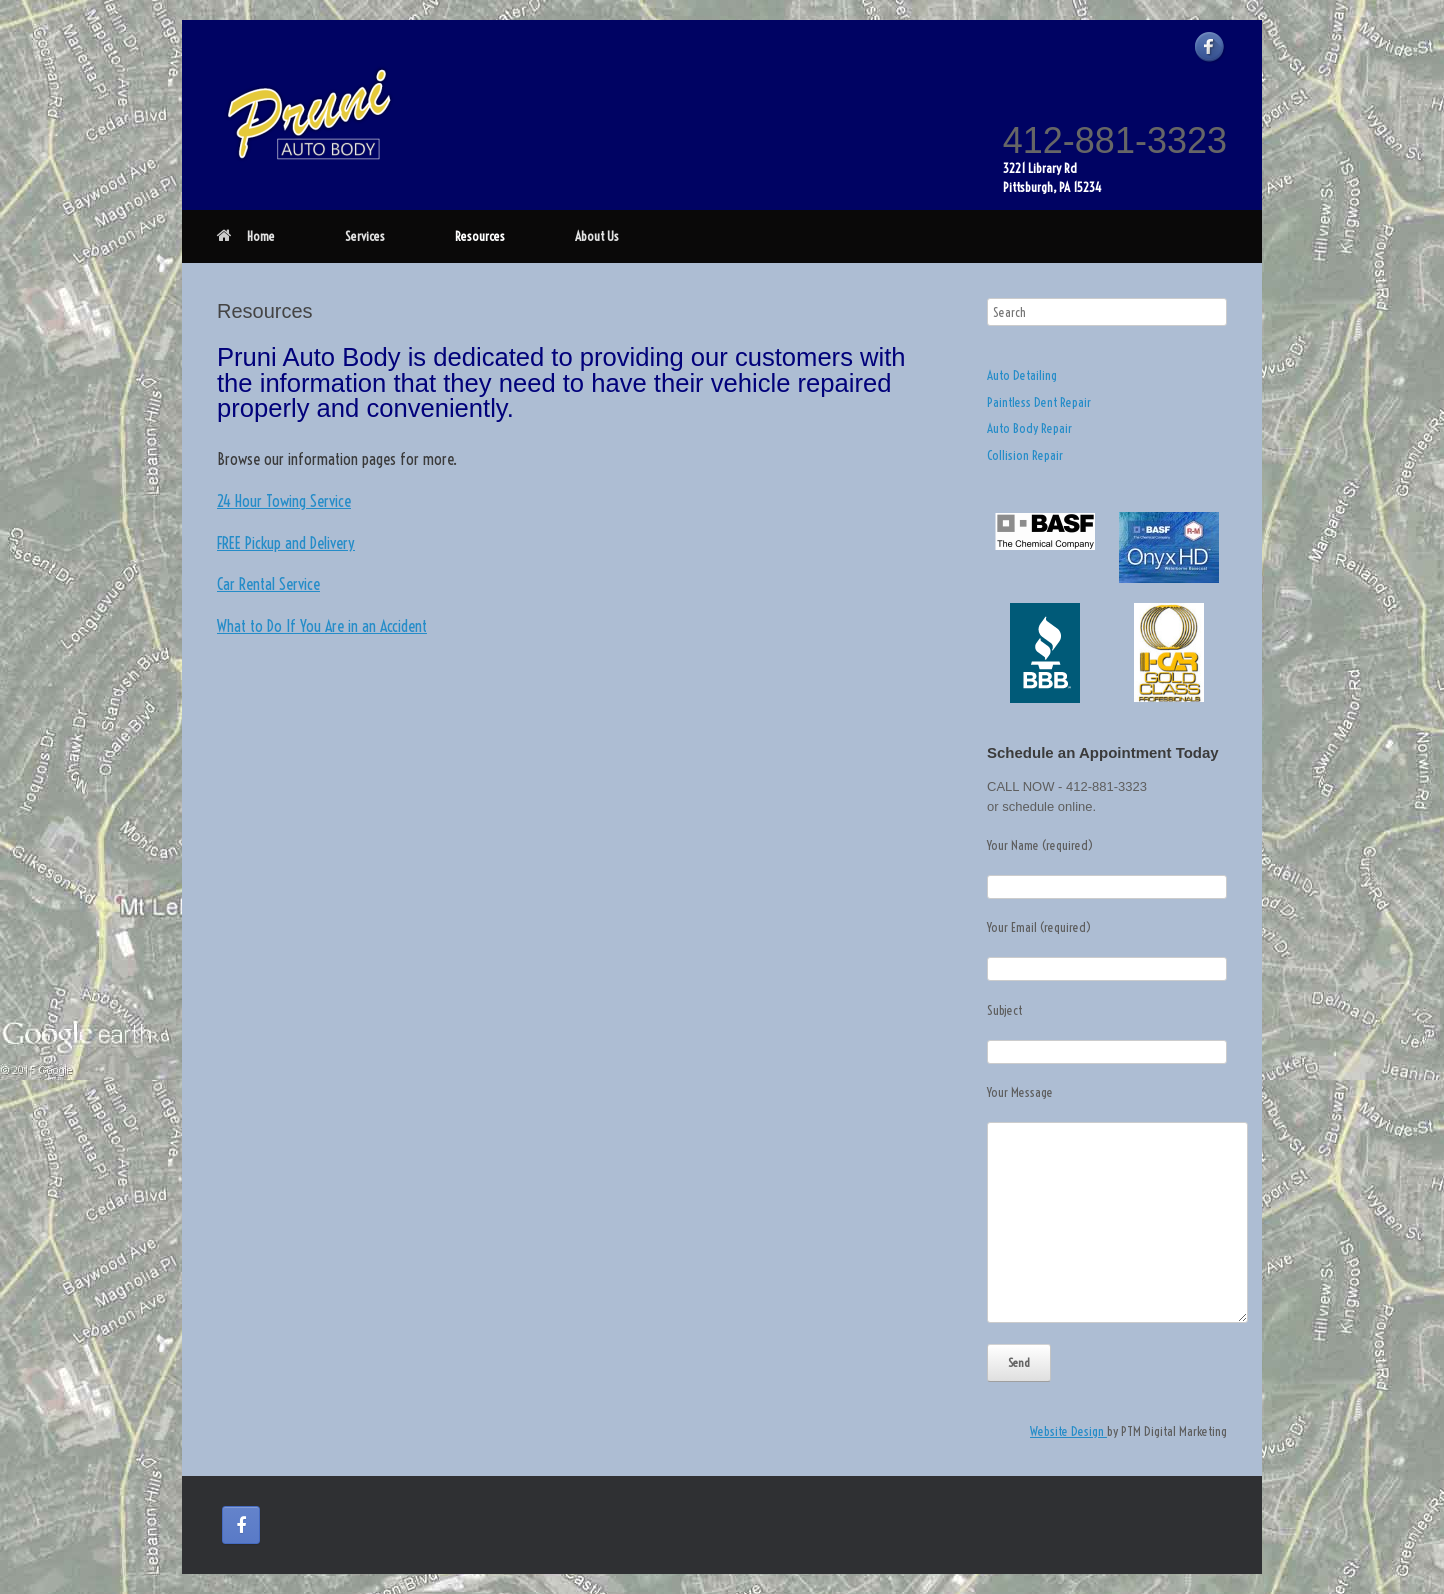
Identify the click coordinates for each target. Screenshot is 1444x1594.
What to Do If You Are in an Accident (322, 626)
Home (246, 236)
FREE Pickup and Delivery (286, 543)
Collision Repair (1025, 455)
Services (365, 236)
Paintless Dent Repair (1039, 402)
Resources (480, 236)
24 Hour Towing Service (284, 501)
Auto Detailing (1022, 375)
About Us (597, 236)
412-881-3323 (1115, 140)
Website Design (1068, 1431)
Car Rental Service (268, 584)
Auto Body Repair (1029, 428)
